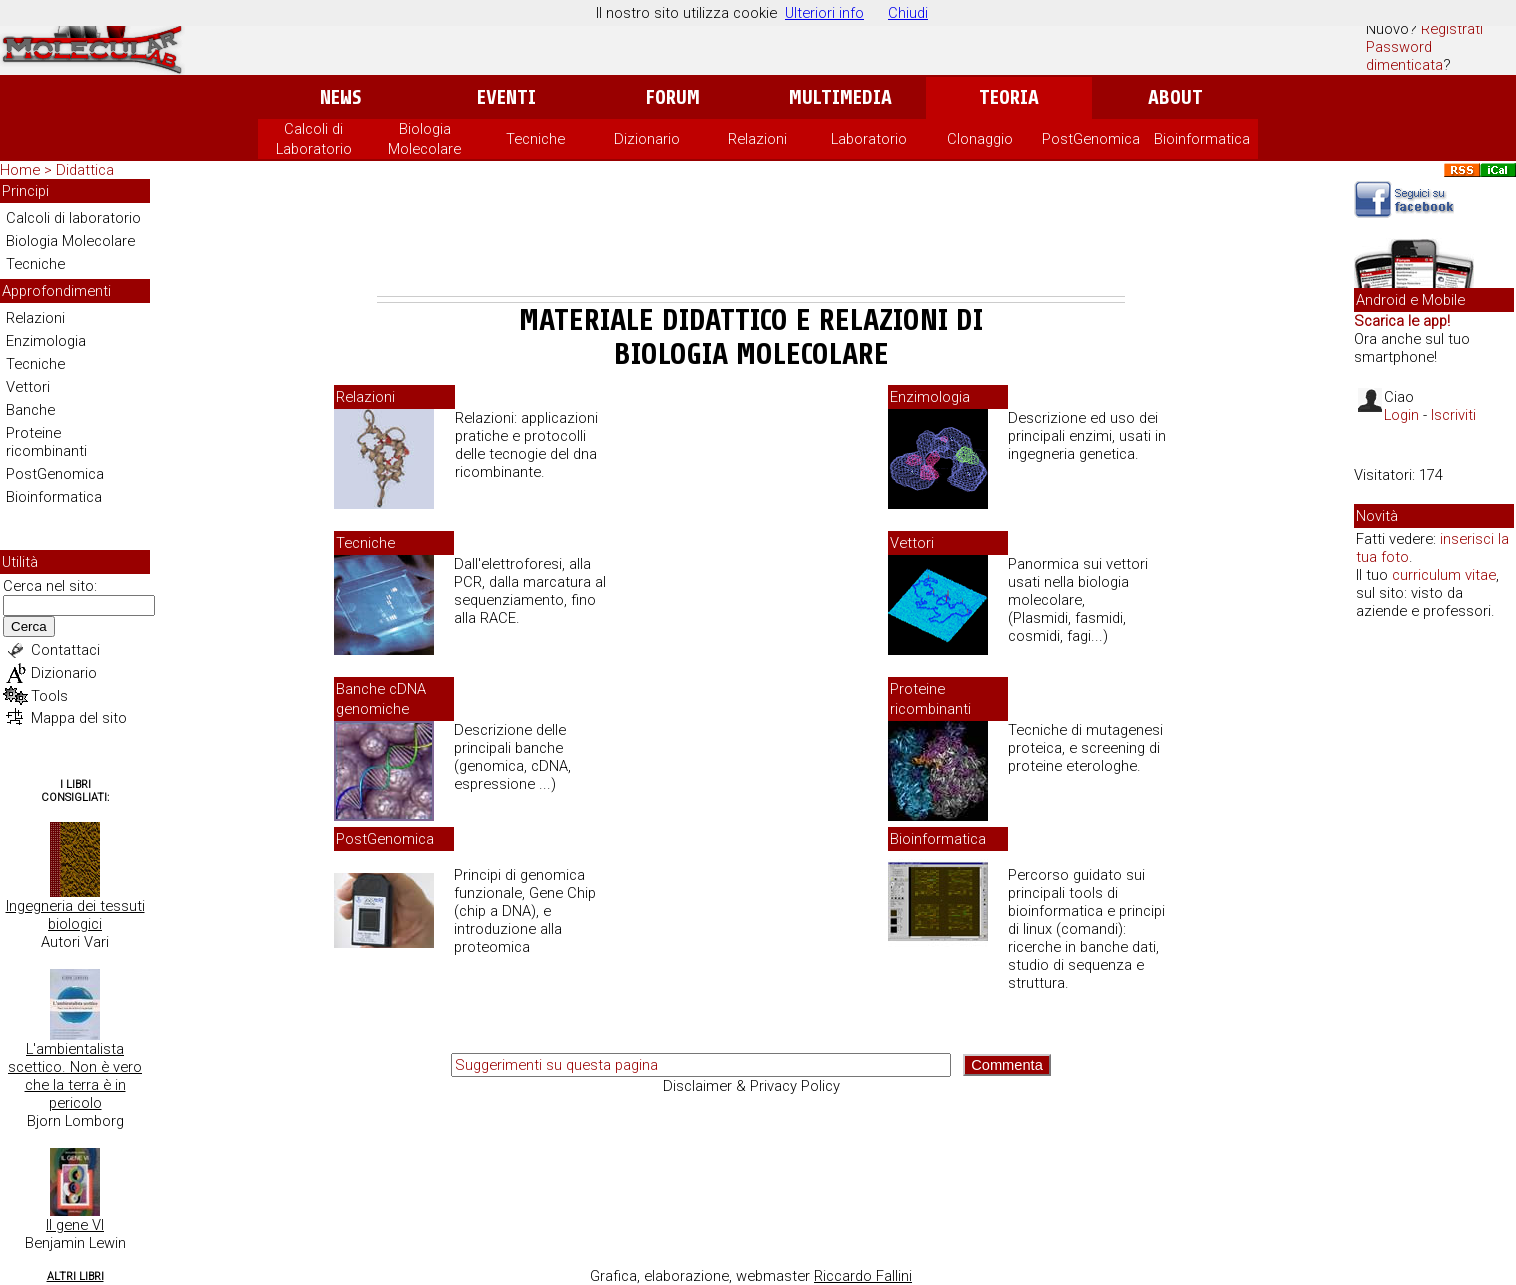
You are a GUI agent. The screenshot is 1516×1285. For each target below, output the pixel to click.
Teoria (1009, 97)
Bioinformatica (1202, 139)
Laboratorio (869, 139)
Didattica (85, 170)
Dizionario (647, 139)
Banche (30, 410)
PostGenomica (1091, 139)
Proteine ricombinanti (46, 442)
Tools (49, 696)
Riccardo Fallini (863, 1276)
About (1175, 97)
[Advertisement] (751, 241)
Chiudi (908, 13)
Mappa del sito (79, 718)
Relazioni (757, 139)
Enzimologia (46, 341)
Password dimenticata (1404, 56)
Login (1401, 415)
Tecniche (535, 139)
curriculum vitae (1444, 575)
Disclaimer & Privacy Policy (751, 1086)
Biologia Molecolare (70, 241)
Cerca (29, 626)
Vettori (28, 387)
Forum (672, 97)
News (340, 97)
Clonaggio (980, 139)
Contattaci (65, 650)
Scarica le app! (1402, 321)
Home (20, 170)
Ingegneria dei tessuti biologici (75, 915)
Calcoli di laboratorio (73, 218)
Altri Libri (75, 1276)
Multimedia (840, 97)
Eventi (506, 97)
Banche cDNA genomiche (381, 699)
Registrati (1452, 29)
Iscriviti (1453, 415)
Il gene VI (75, 1225)
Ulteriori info (824, 13)
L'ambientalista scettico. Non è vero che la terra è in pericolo (75, 1076)
